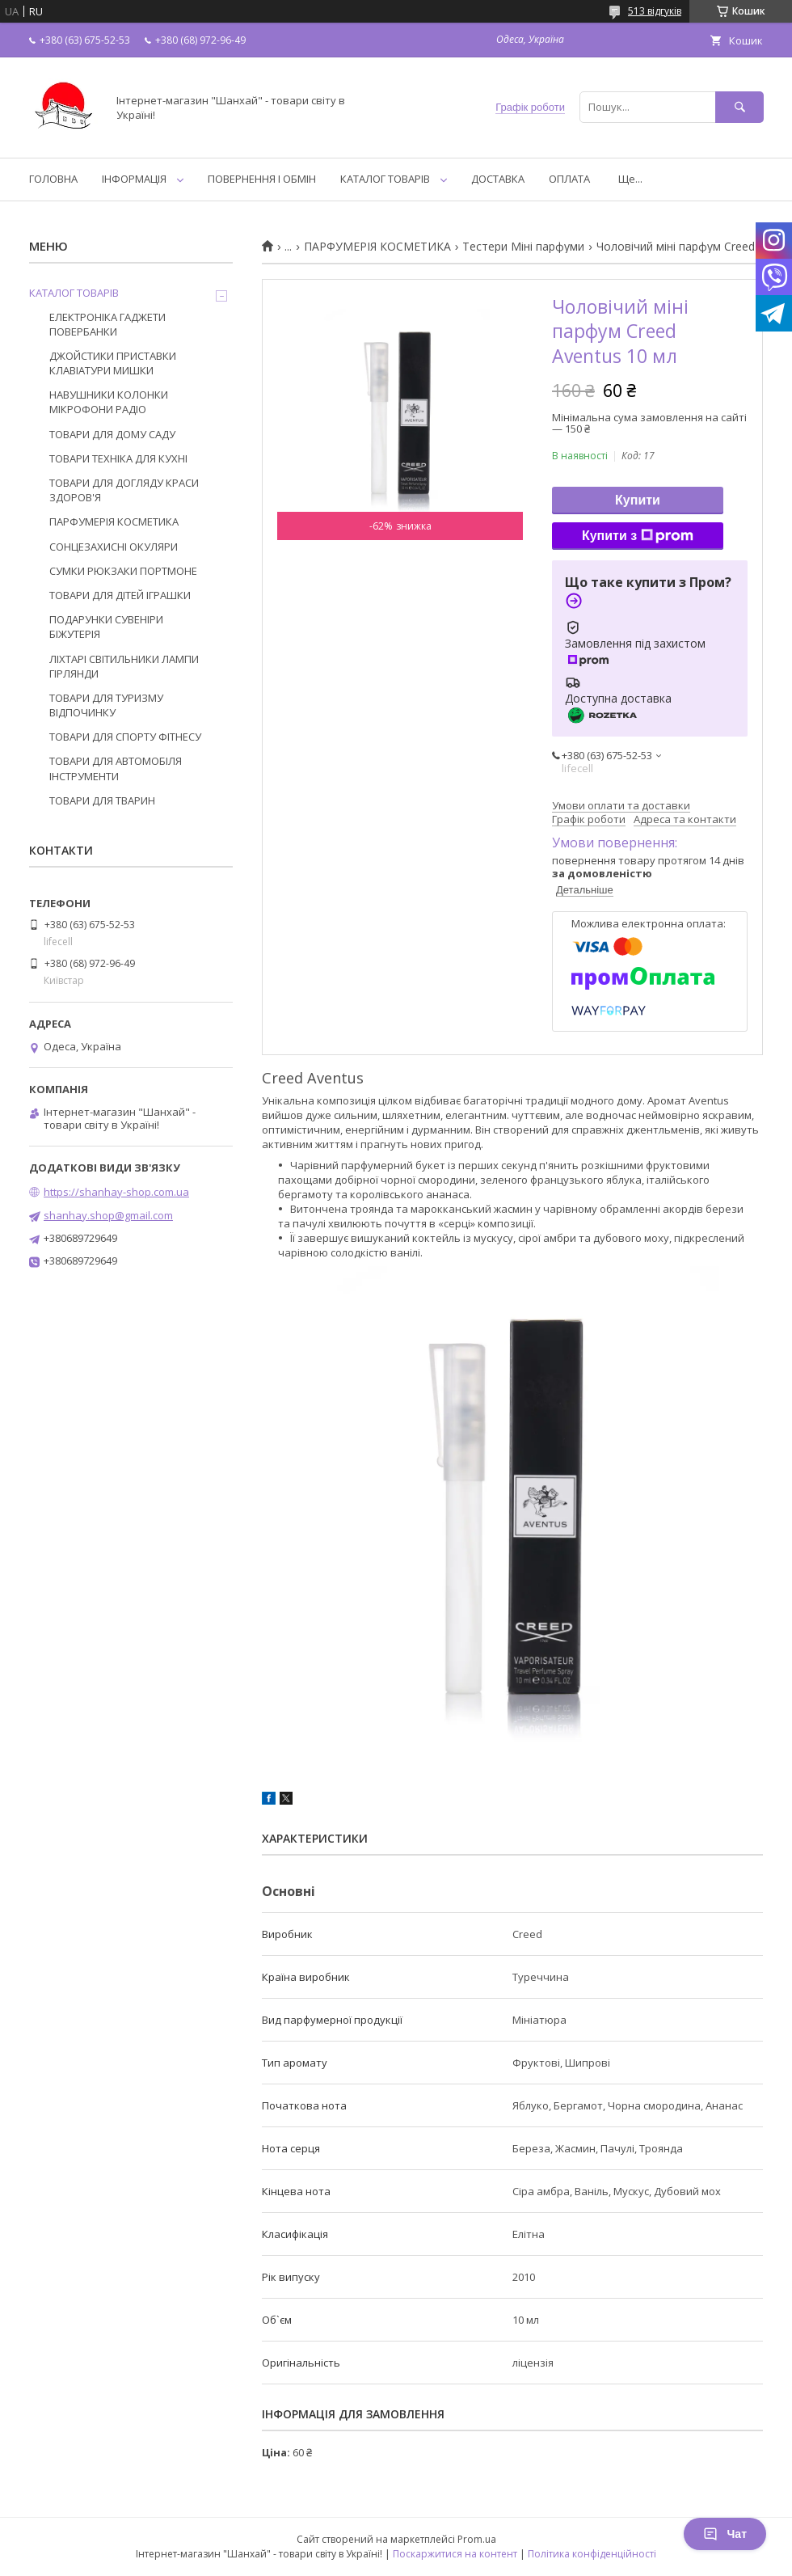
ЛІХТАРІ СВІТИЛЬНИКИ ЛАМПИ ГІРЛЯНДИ (124, 666)
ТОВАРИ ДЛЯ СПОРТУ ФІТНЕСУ (125, 736)
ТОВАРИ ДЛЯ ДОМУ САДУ (112, 434)
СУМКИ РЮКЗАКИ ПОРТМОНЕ (123, 571)
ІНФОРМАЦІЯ (134, 178)
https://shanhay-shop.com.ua (116, 1191)
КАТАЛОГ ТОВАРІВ (385, 178)
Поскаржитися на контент (455, 2554)
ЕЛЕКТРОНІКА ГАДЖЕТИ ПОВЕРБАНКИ (107, 324)
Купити (637, 500)
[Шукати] (739, 107)
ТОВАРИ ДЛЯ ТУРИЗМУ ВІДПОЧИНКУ (106, 705)
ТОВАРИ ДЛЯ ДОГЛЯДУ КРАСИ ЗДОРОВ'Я (124, 490)
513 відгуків (654, 11)
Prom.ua (476, 2539)
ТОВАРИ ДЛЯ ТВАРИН (102, 800)
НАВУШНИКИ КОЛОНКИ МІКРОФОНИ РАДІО (108, 401)
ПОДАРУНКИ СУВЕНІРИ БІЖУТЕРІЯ (106, 626)
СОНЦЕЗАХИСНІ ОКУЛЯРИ (113, 546)
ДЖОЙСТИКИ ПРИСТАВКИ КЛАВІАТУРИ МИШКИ (112, 363)
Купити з (637, 536)
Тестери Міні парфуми (523, 246)
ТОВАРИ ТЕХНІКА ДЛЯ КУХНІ (118, 458)
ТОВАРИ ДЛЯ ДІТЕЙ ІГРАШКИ (120, 595)
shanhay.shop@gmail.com (108, 1215)
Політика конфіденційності (592, 2554)
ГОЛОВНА (53, 178)
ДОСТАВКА (497, 178)
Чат (725, 2534)
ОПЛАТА (569, 178)
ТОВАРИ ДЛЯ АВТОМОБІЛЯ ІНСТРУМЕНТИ (115, 768)
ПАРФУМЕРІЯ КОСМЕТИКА (377, 246)
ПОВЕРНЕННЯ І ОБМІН (262, 178)
